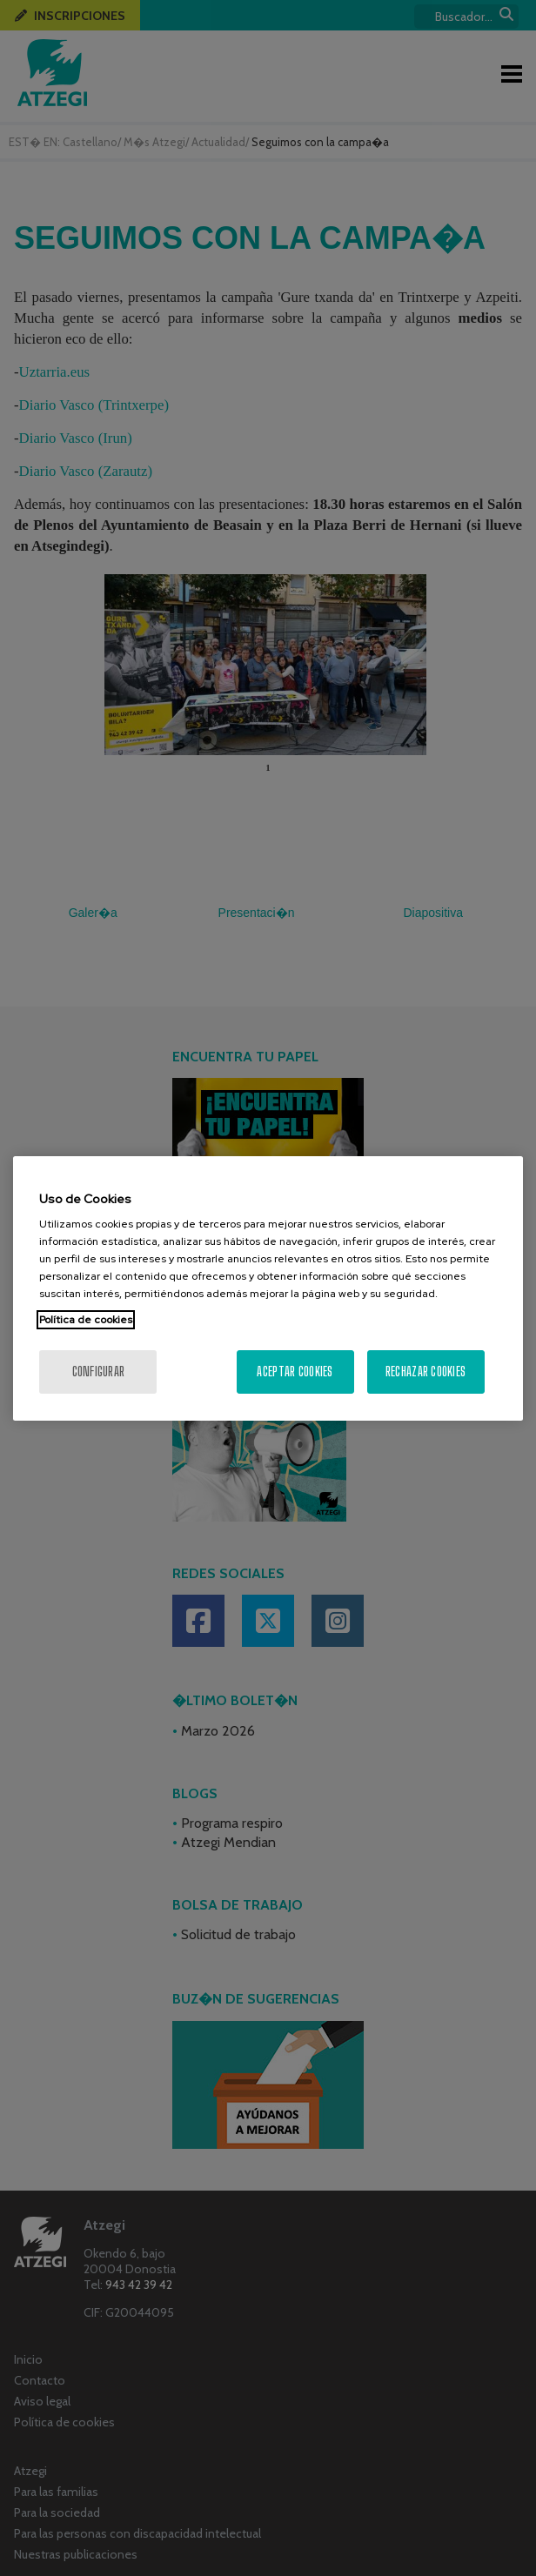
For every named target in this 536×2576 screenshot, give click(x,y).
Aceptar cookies (294, 1371)
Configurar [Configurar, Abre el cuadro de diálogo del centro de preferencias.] (98, 1371)
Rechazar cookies (425, 1371)
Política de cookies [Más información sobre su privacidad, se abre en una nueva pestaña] (85, 1320)
